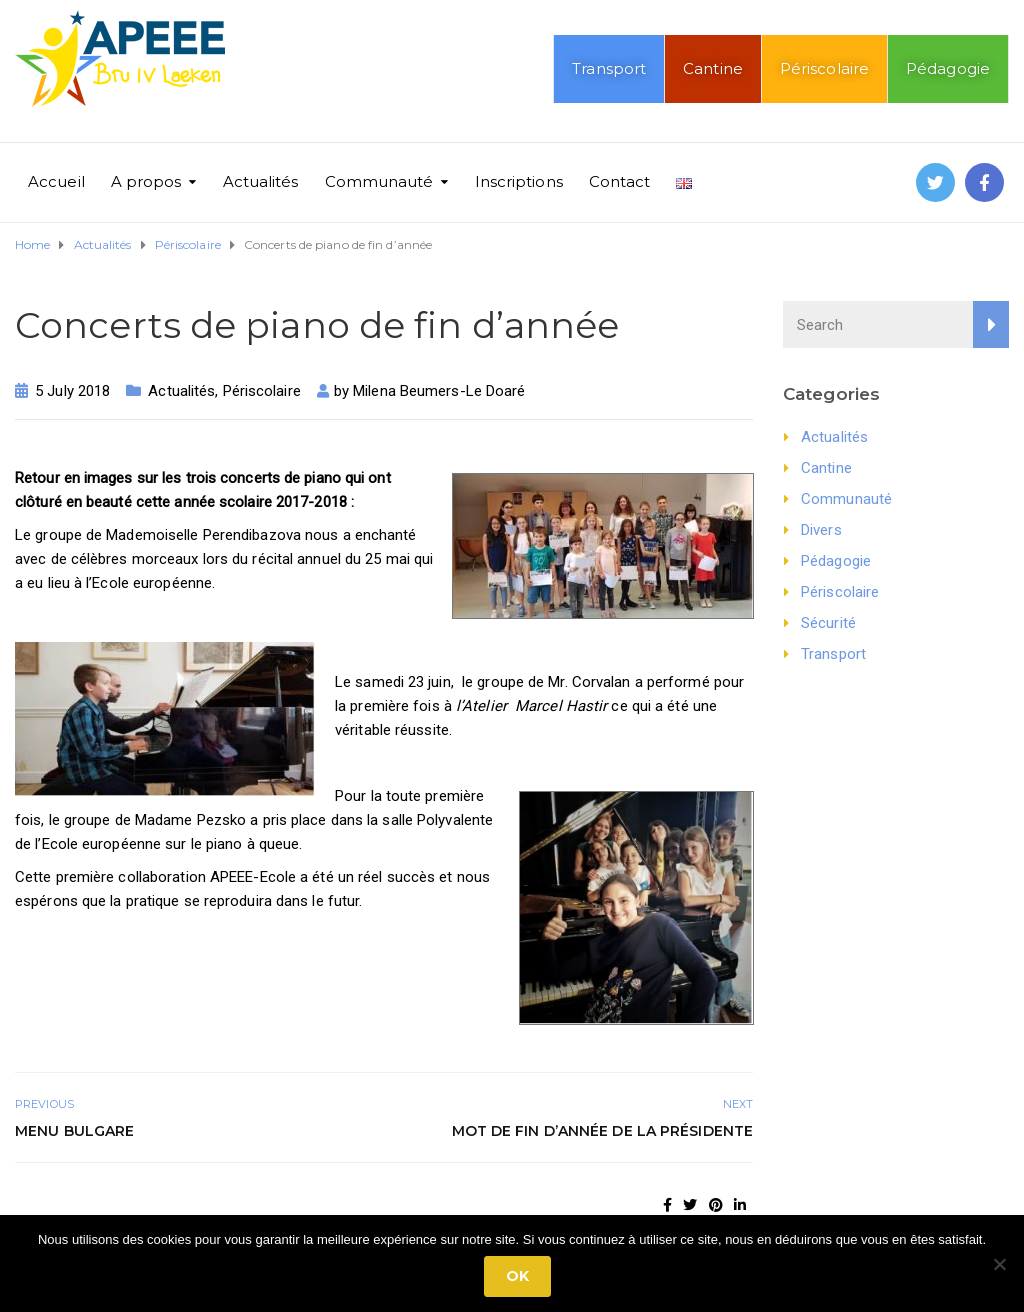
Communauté (379, 181)
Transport (609, 68)
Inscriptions (519, 181)
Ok (517, 1276)
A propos (146, 181)
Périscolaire (824, 68)
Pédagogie (948, 68)
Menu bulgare (74, 1131)
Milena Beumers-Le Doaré (439, 391)
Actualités (261, 181)
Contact (620, 181)
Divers (821, 530)
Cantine (713, 68)
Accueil (56, 181)
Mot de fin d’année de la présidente (603, 1131)
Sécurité (828, 623)
